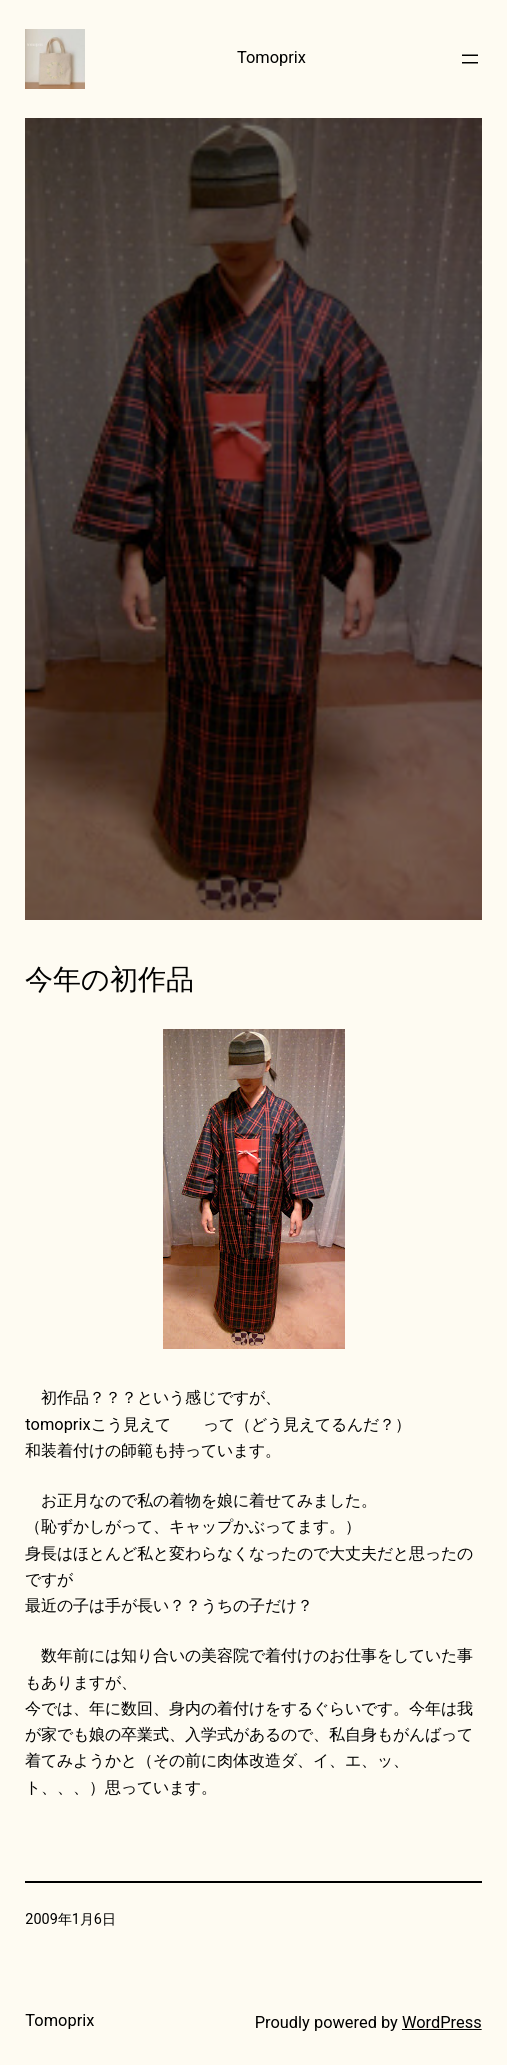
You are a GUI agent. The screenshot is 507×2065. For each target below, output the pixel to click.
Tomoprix (271, 57)
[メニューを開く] (470, 59)
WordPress (442, 2022)
